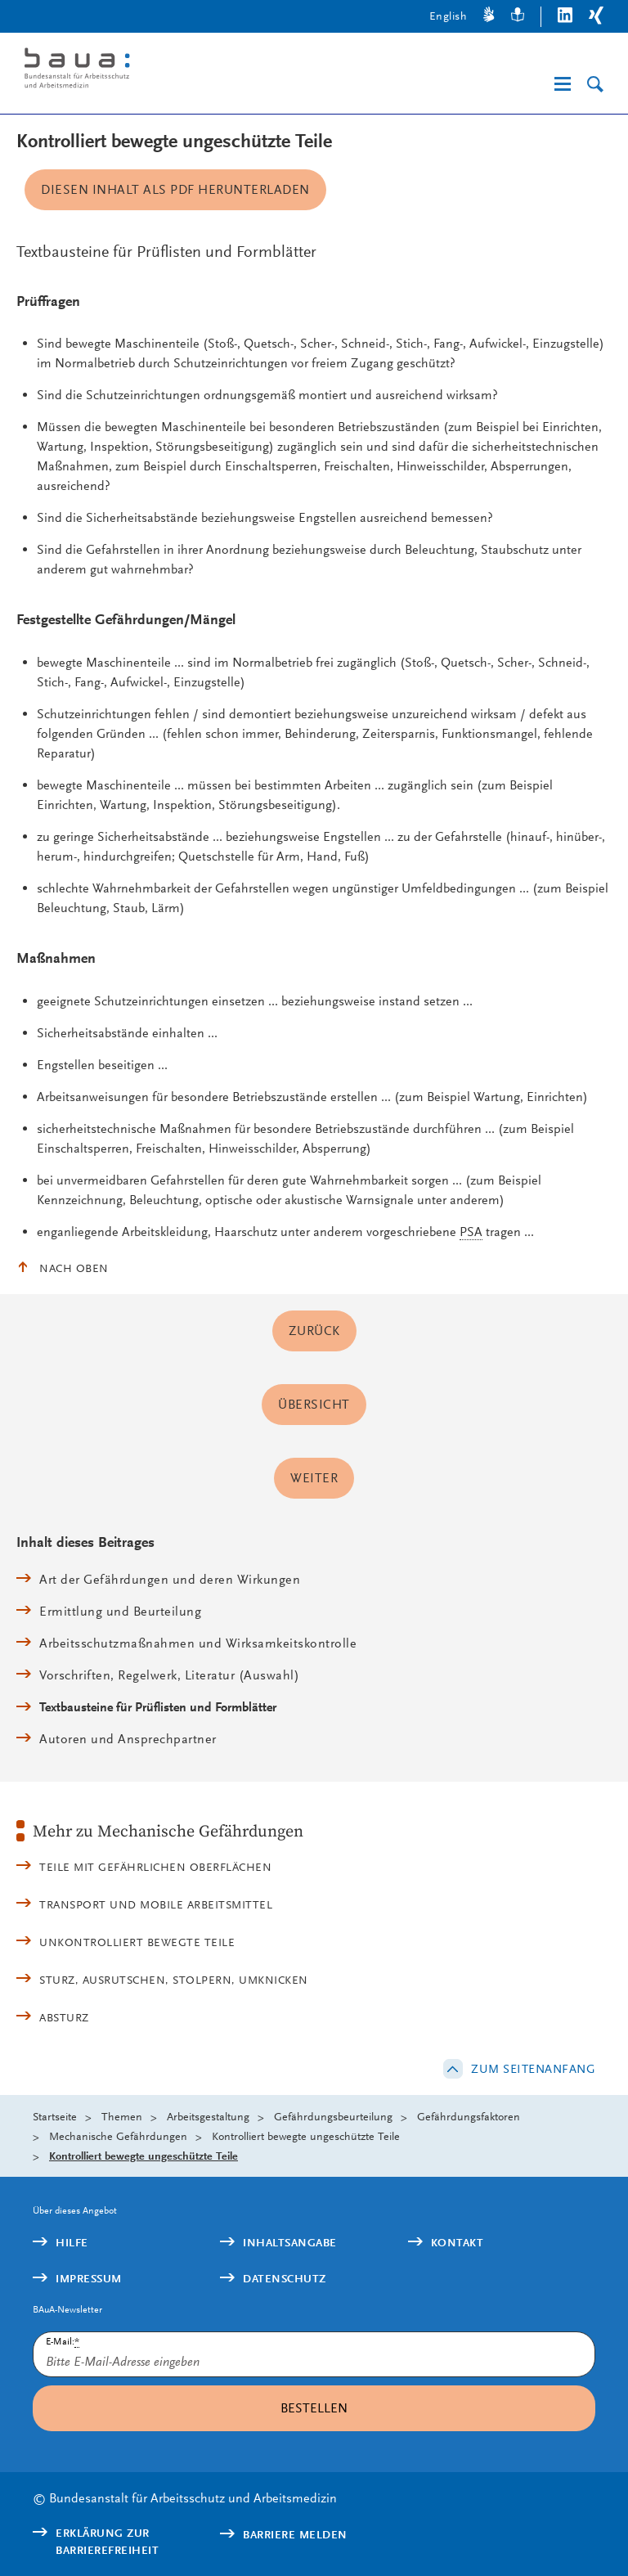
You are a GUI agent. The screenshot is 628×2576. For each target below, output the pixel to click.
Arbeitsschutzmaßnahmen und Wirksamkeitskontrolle (198, 1643)
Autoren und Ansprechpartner (128, 1739)
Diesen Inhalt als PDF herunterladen (175, 189)
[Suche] (595, 84)
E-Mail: (62, 2341)
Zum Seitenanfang (533, 2068)
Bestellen (314, 2408)
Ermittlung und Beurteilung (120, 1611)
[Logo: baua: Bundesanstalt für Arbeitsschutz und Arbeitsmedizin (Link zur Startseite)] (150, 70)
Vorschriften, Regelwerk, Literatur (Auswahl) (169, 1675)
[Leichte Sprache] (517, 17)
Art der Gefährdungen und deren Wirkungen (169, 1579)
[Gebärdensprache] (489, 17)
